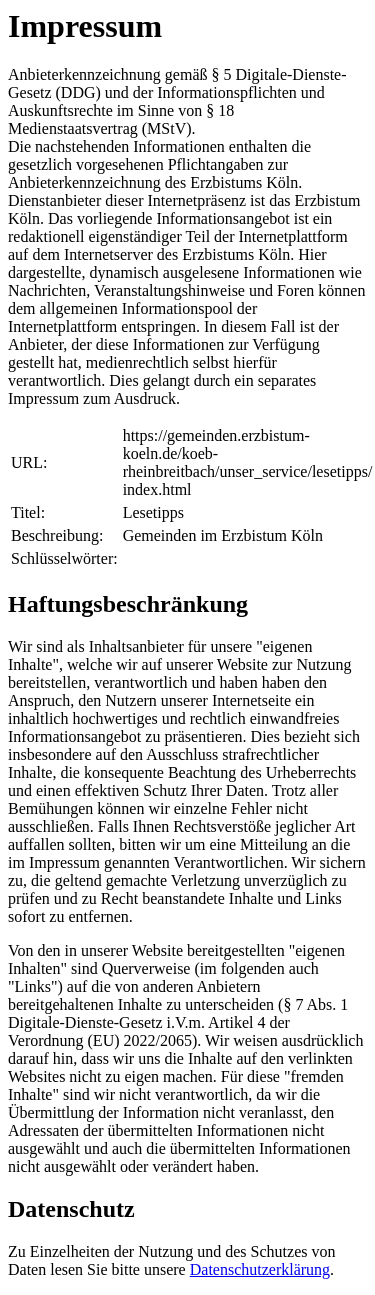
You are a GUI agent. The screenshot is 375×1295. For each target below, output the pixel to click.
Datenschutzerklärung (260, 1269)
